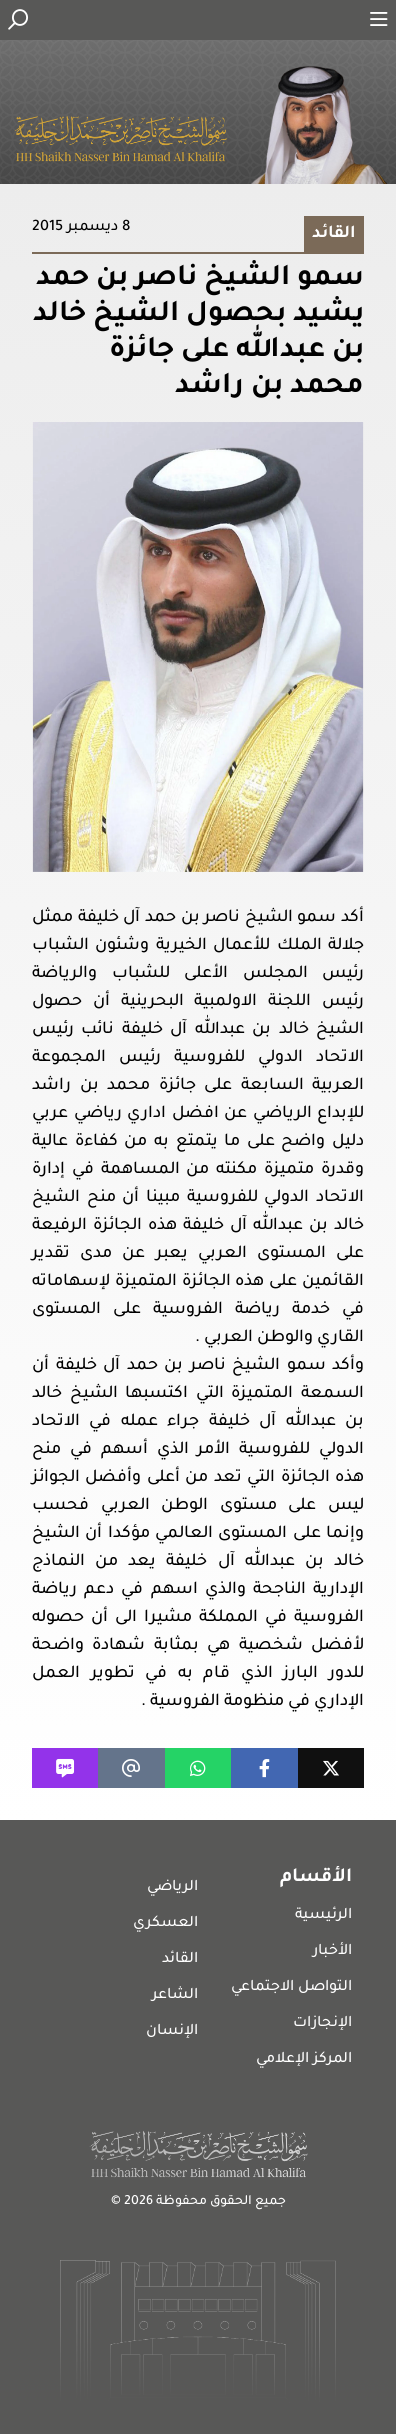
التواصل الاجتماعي (291, 1988)
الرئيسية (323, 1916)
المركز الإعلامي (304, 2060)
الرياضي (172, 1888)
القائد (180, 1960)
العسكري (165, 1924)
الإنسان (172, 2032)
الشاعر (175, 1996)
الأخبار (332, 1952)
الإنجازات (322, 2024)
